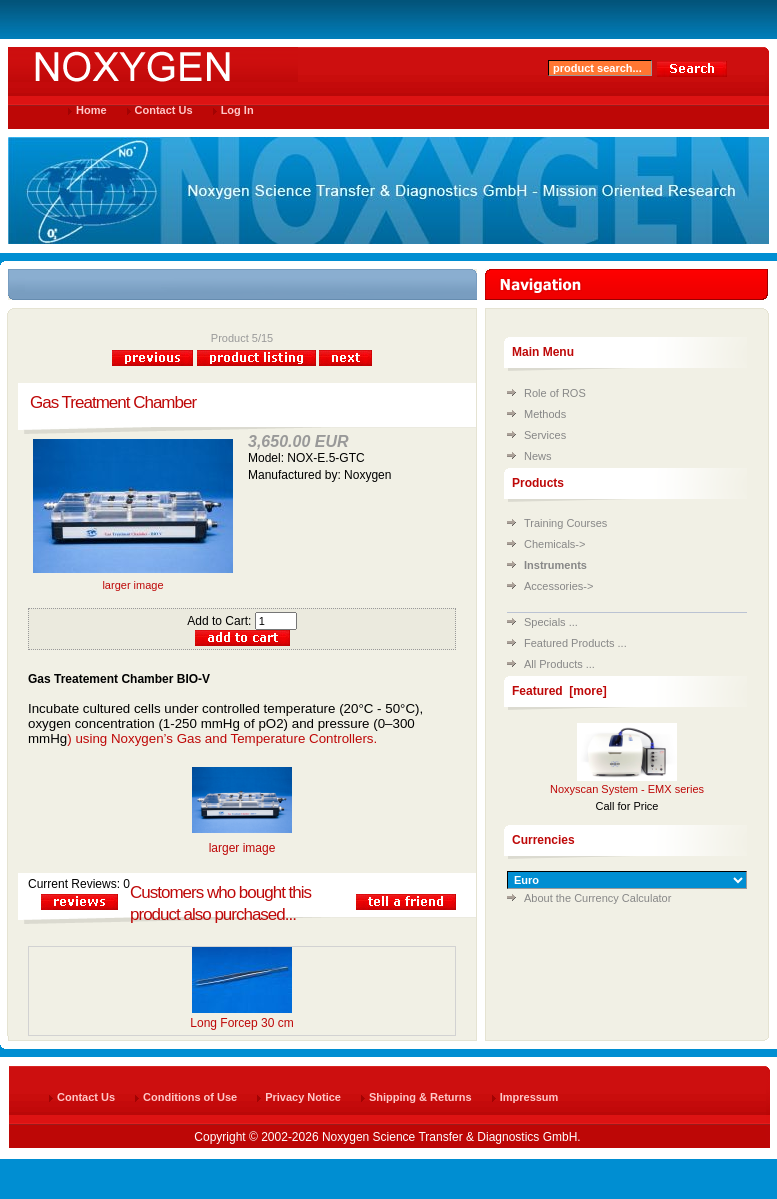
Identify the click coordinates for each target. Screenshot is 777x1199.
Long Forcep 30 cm (241, 1023)
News (538, 456)
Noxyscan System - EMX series (627, 789)
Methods (545, 414)
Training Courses (565, 523)
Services (545, 435)
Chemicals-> (554, 544)
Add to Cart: (241, 621)
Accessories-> (558, 586)
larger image (133, 579)
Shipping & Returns (420, 1097)
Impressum (529, 1097)
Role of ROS (555, 393)
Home (91, 110)
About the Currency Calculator (597, 898)
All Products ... (559, 664)
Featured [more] (559, 691)
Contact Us (164, 110)
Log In (237, 110)
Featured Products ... (575, 643)
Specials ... (551, 622)
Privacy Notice (303, 1097)
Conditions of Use (190, 1097)
